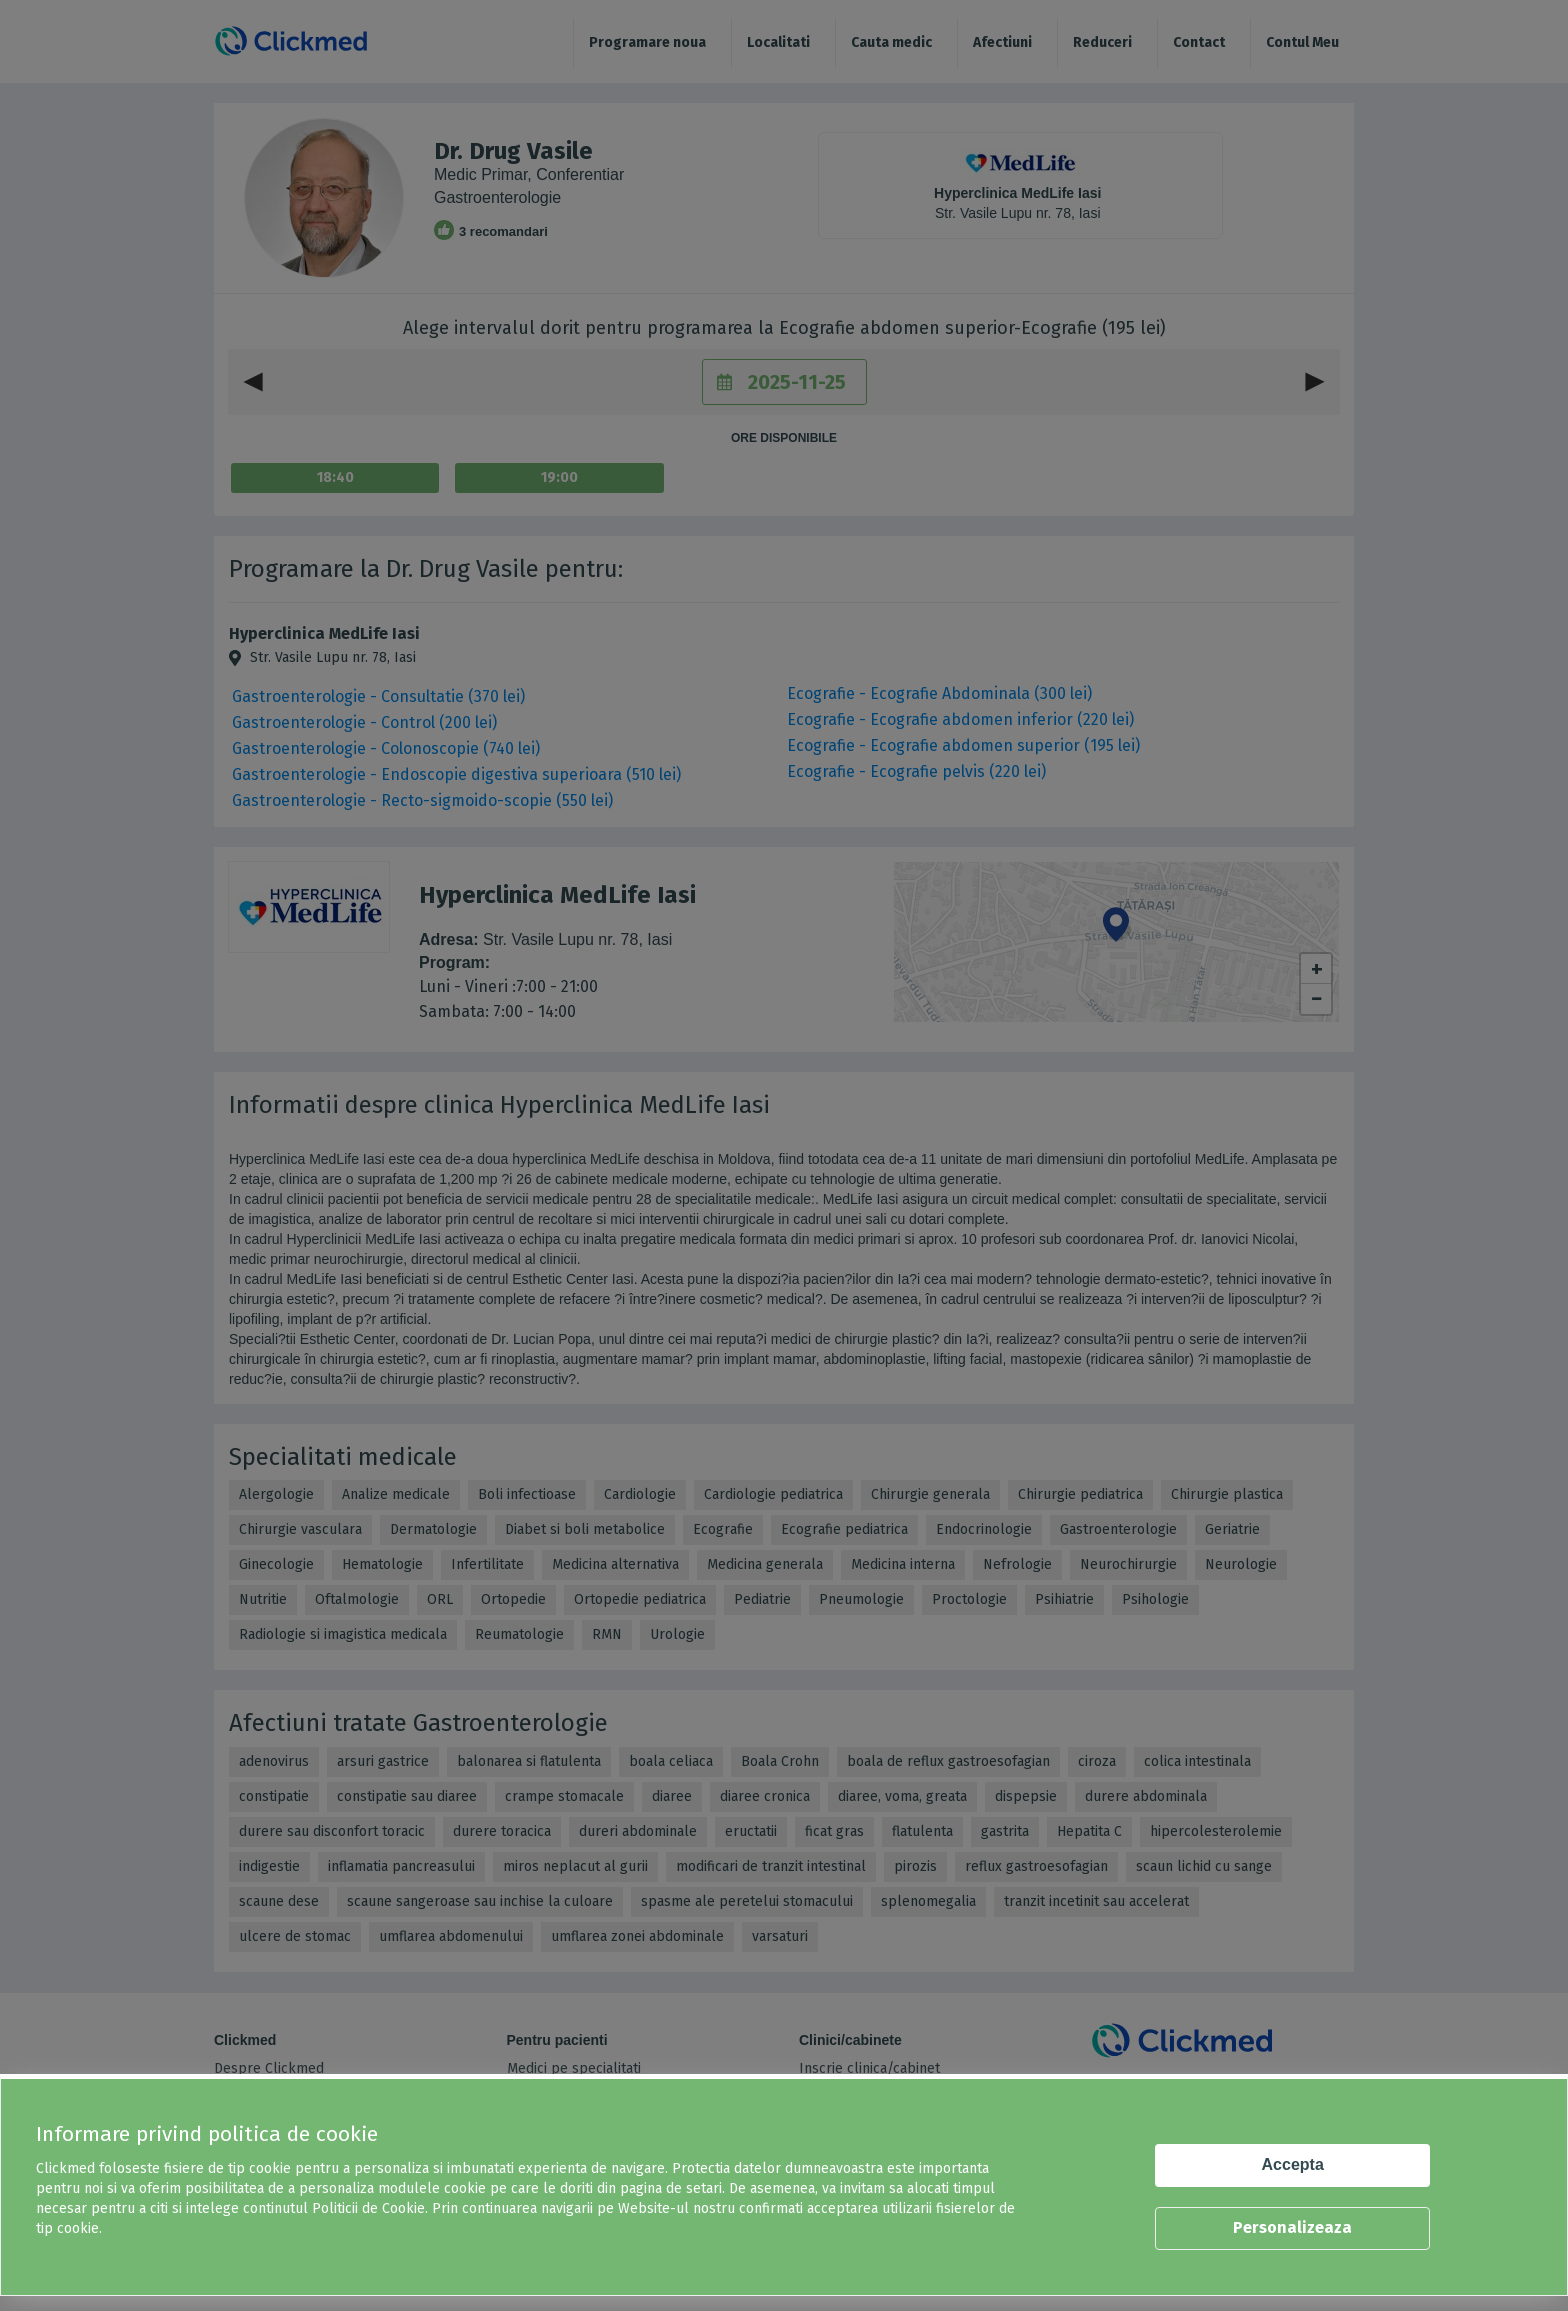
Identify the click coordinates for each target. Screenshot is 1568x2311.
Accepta (1293, 2164)
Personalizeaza (1292, 2227)
